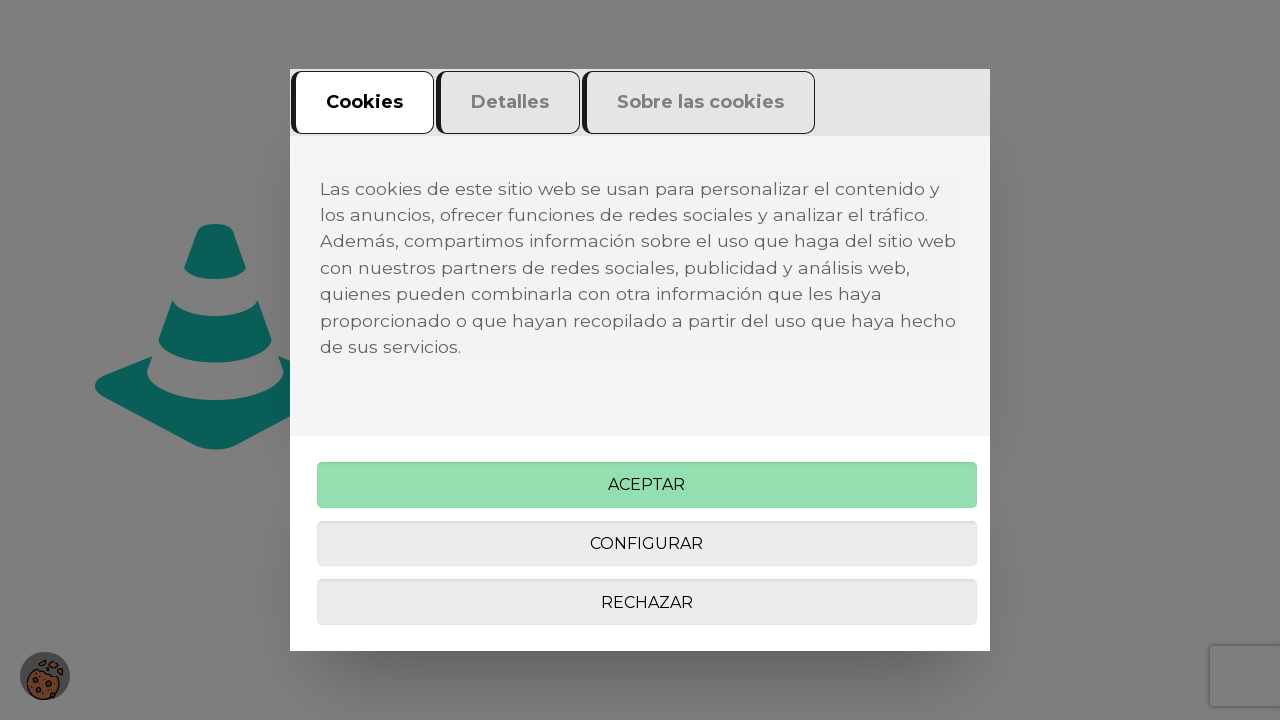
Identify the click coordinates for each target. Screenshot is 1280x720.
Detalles (510, 102)
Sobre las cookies (700, 102)
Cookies (364, 102)
